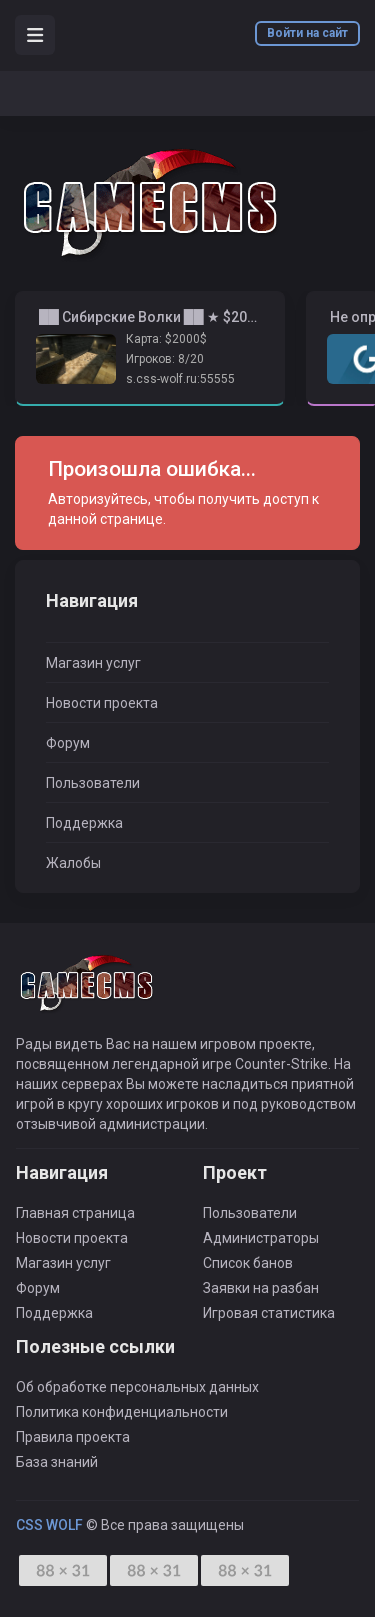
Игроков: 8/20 (165, 359)
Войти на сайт (307, 33)
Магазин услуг (93, 663)
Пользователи (93, 783)
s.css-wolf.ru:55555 (180, 379)
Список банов (248, 1263)
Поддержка (84, 823)
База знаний (57, 1462)
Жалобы (73, 863)
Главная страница (75, 1213)
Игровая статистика (269, 1313)
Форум (68, 743)
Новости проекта (102, 703)
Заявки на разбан (261, 1288)
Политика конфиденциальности (122, 1412)
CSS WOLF (49, 1525)
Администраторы (261, 1238)
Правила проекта (73, 1437)
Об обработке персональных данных (137, 1387)
